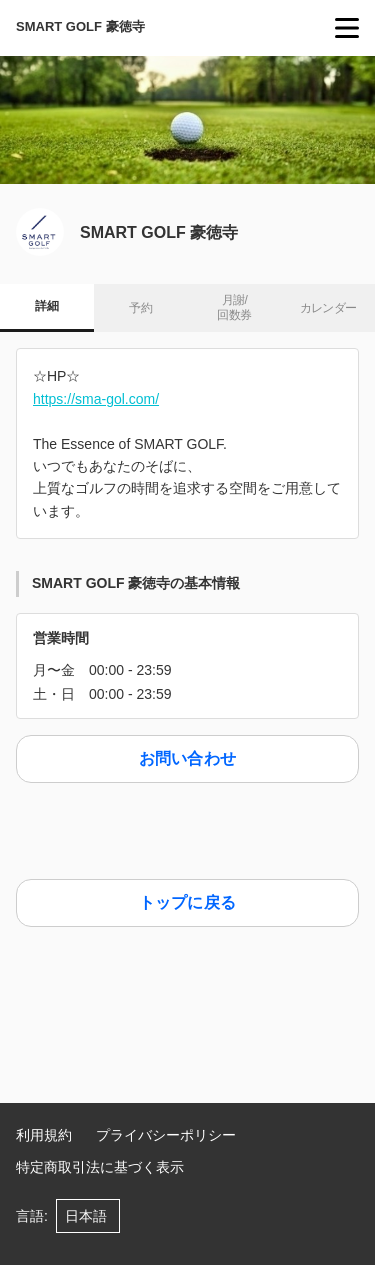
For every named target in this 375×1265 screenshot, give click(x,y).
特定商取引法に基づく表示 (100, 1167)
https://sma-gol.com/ (96, 399)
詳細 (46, 306)
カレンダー (328, 308)
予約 (140, 308)
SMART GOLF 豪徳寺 (80, 26)
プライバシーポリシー (166, 1135)
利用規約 (44, 1135)
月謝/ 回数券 (234, 308)
